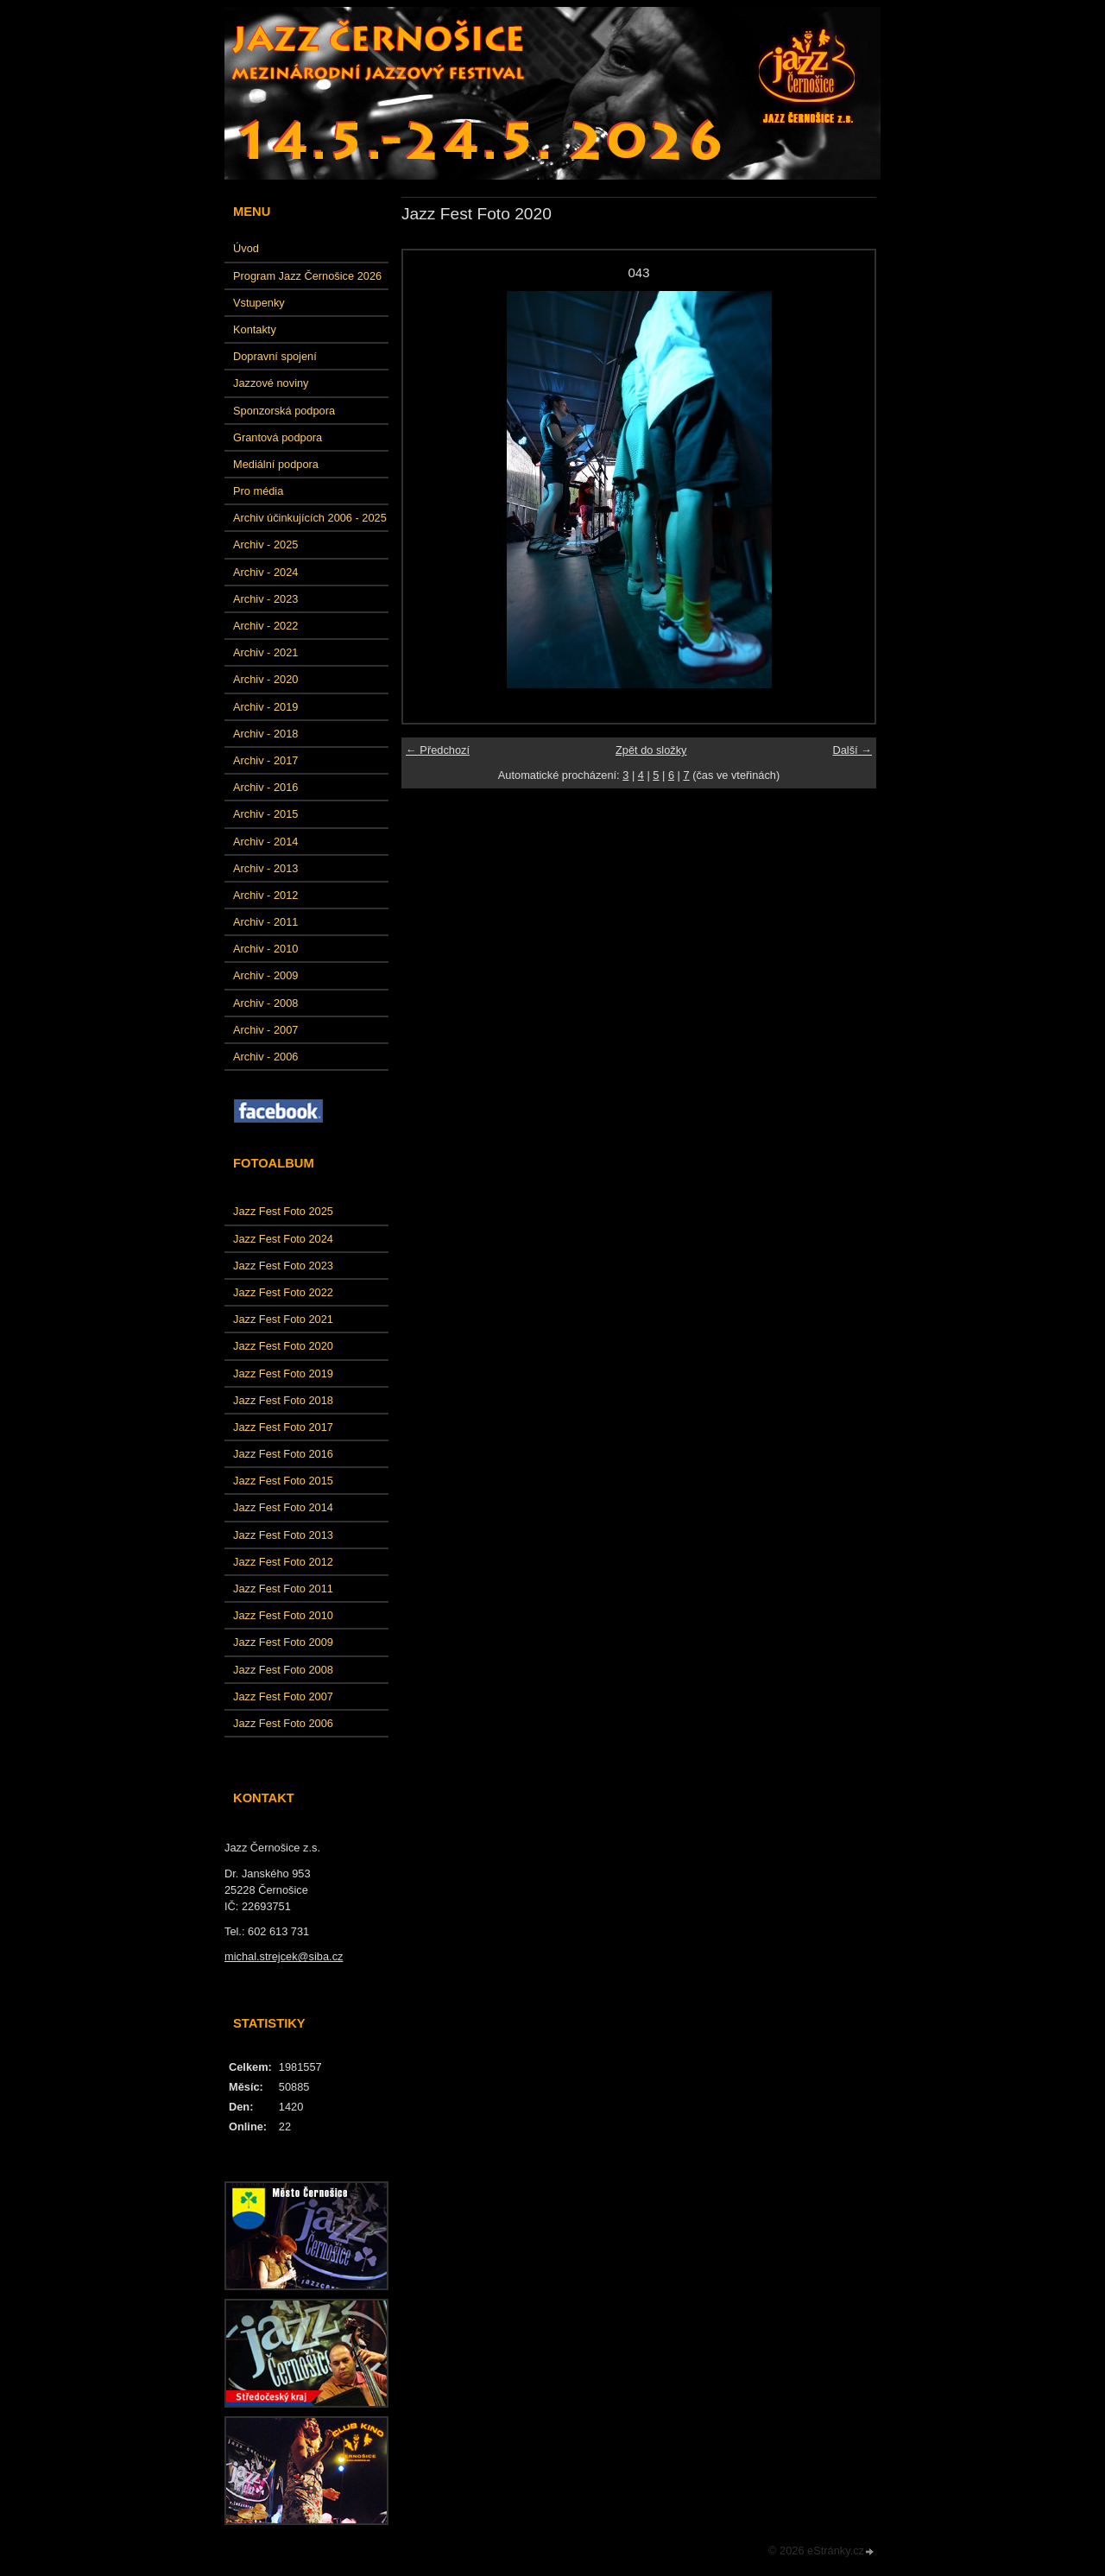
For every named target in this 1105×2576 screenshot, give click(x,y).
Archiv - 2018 (265, 733)
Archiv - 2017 (265, 760)
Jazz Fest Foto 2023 (283, 1265)
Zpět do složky (651, 750)
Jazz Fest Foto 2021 (283, 1319)
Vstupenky (259, 302)
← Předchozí (438, 750)
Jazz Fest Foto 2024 (283, 1238)
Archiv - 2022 (265, 625)
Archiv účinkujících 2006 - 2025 (310, 517)
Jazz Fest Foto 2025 (283, 1211)
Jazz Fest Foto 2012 (283, 1561)
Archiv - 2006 (265, 1056)
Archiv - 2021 (265, 652)
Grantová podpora (277, 437)
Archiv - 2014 (265, 841)
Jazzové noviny (271, 383)
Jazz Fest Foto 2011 (283, 1588)
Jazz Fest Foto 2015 (283, 1480)
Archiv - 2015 (265, 813)
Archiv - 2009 (265, 975)
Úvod (246, 248)
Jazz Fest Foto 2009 (283, 1642)
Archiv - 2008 (265, 1003)
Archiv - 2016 (265, 787)
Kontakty (254, 329)
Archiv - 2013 (265, 868)
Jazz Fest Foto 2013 (283, 1535)
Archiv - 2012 (265, 895)
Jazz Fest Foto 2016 (283, 1453)
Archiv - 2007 (265, 1029)
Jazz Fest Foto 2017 (283, 1427)
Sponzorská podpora (284, 410)
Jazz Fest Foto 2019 (283, 1373)
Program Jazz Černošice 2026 (307, 275)
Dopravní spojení (275, 356)
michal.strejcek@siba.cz (283, 1956)
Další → (852, 750)
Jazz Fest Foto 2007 (283, 1696)
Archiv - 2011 (265, 921)
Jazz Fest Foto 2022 (283, 1292)
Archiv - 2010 (265, 948)
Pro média (258, 490)
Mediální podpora (276, 464)
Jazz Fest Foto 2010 (283, 1615)
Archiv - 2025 (265, 544)
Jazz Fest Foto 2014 (283, 1507)
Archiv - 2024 (265, 572)
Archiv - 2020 (265, 679)
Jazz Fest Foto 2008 (283, 1669)
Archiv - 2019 (265, 706)
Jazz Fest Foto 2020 (283, 1345)
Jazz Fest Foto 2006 (283, 1723)
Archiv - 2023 (265, 598)
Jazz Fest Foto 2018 (283, 1400)
